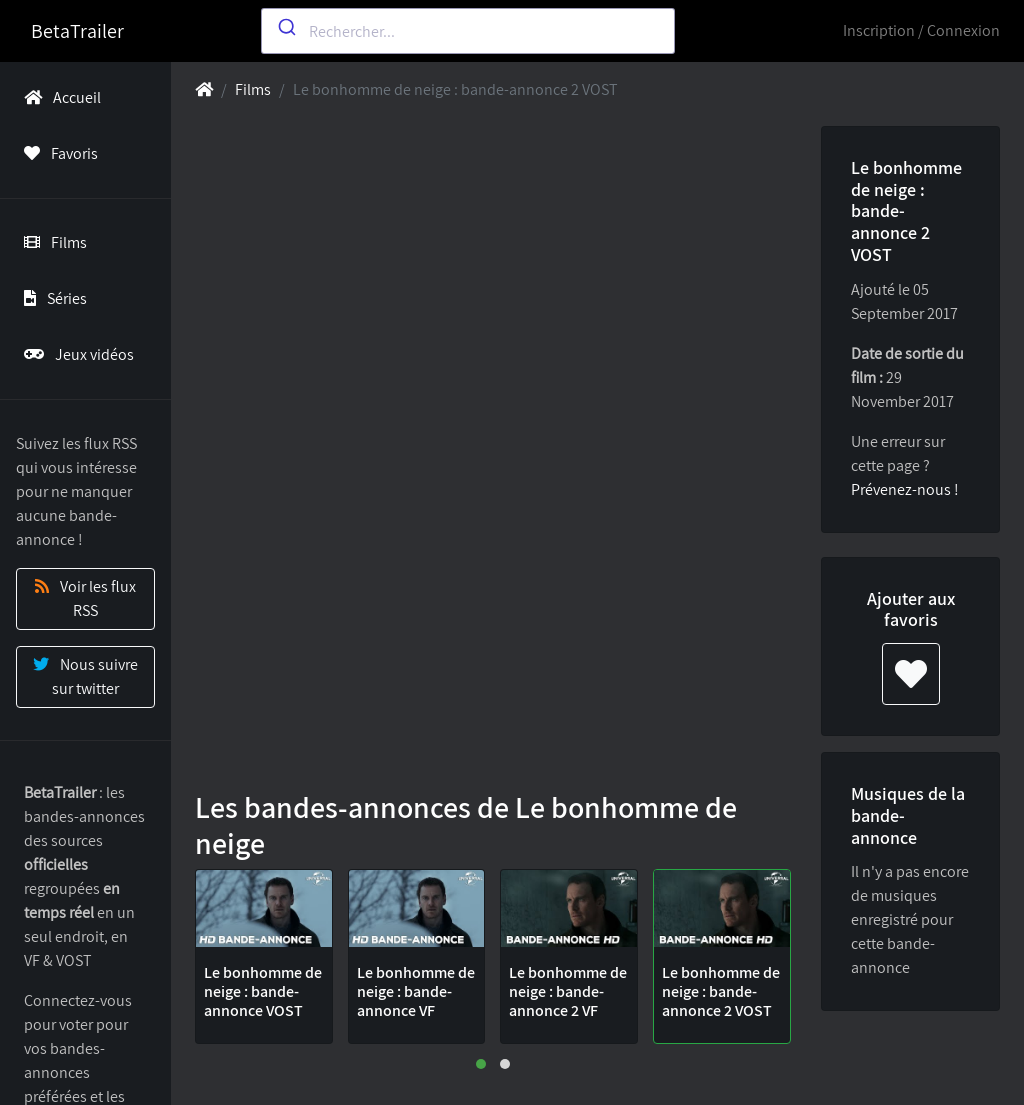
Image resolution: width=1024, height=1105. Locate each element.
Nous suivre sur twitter (85, 676)
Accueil (58, 97)
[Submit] (285, 27)
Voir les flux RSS (85, 598)
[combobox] (467, 31)
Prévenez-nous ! (905, 489)
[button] (481, 1064)
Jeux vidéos (75, 354)
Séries (51, 298)
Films (51, 242)
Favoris (57, 153)
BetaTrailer (77, 31)
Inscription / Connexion (921, 30)
